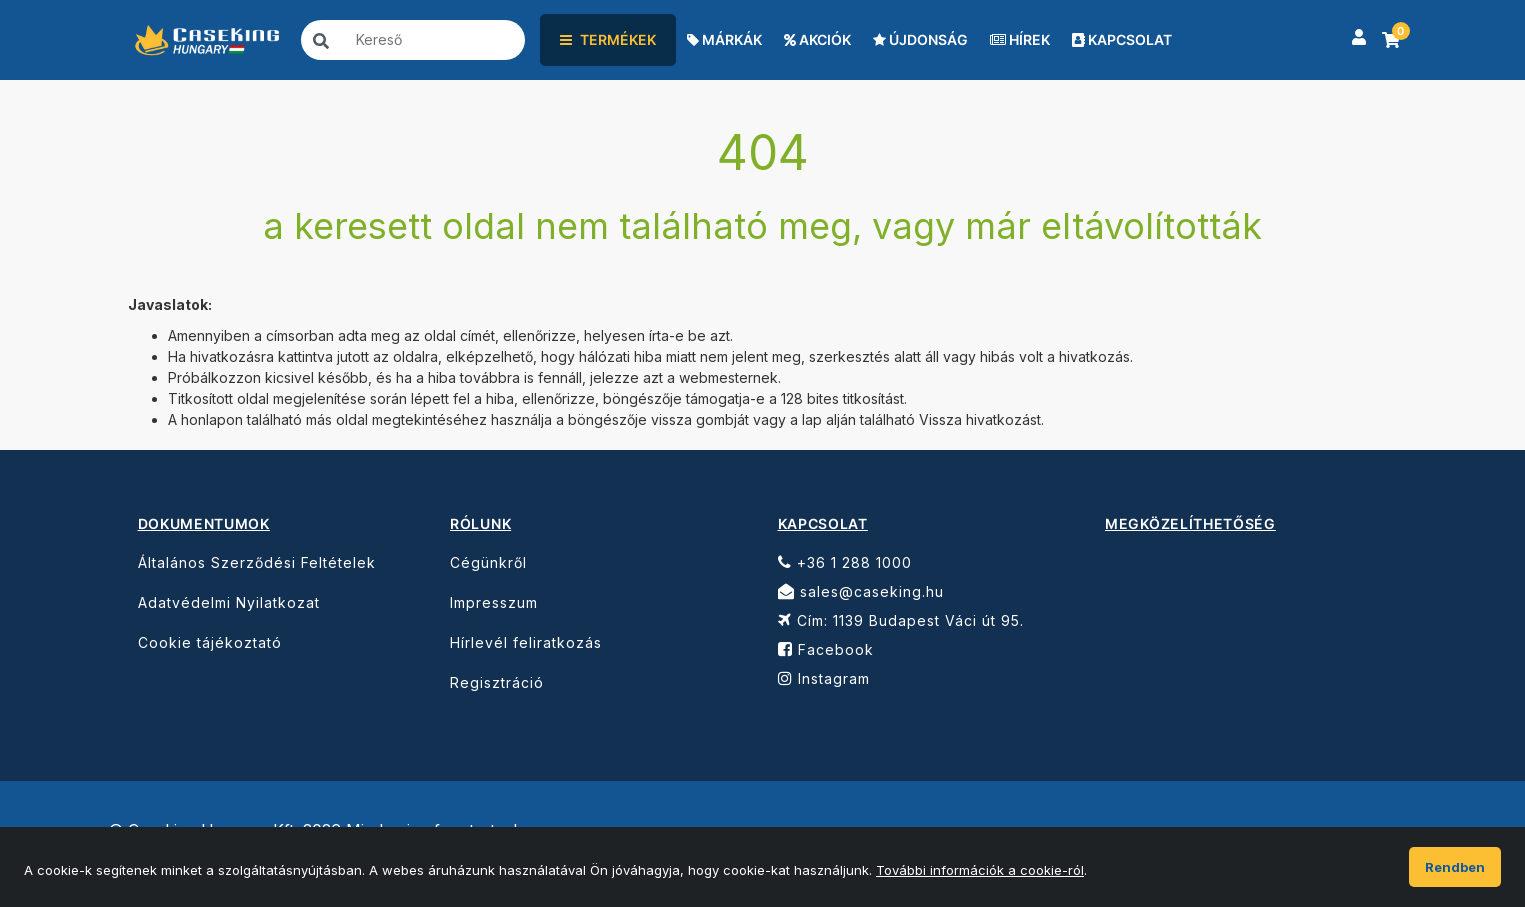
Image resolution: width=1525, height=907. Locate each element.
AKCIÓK (817, 39)
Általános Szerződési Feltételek (257, 562)
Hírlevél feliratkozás (526, 642)
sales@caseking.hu (861, 591)
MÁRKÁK (724, 39)
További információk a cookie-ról (980, 870)
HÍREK (1020, 39)
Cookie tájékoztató (210, 642)
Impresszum (494, 602)
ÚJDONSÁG (920, 39)
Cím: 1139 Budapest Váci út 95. (901, 620)
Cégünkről (488, 562)
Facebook (826, 649)
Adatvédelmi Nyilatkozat (229, 602)
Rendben (1455, 867)
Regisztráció (497, 682)
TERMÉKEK (608, 39)
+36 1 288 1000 (845, 562)
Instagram (824, 678)
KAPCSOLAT (1122, 39)
